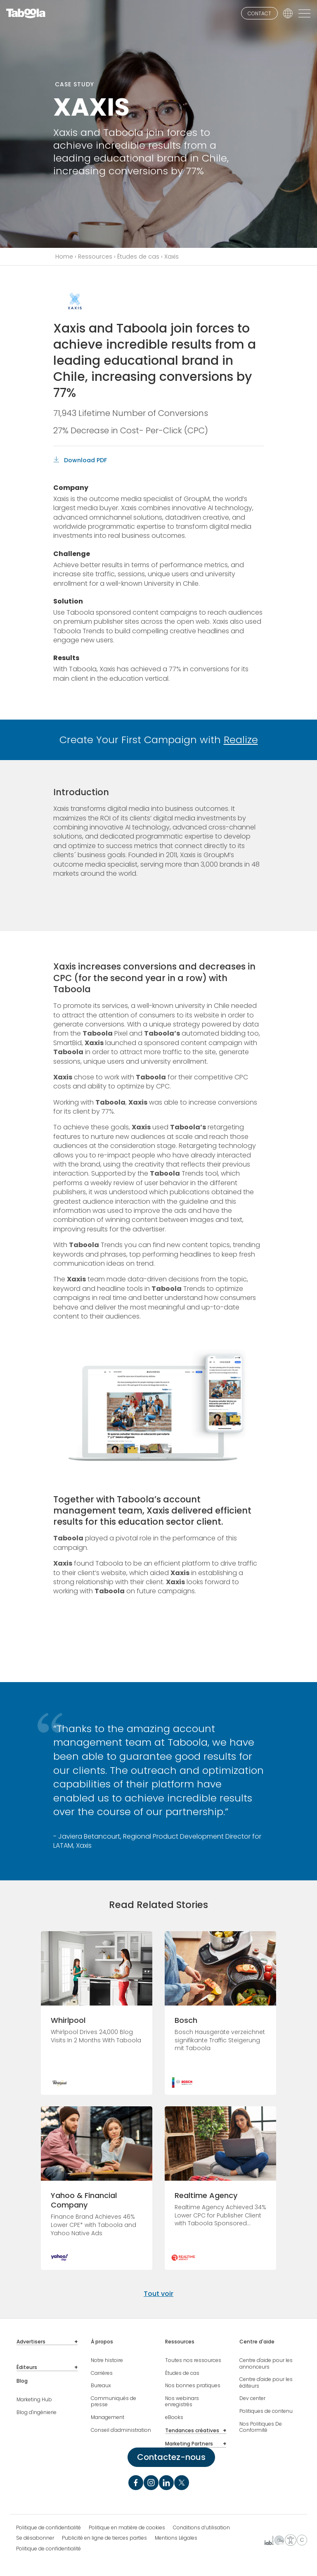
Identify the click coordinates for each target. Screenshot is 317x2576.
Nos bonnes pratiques (192, 2385)
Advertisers (31, 2341)
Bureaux (101, 2385)
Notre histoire (107, 2360)
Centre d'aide (256, 2341)
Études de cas (138, 256)
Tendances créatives (192, 2430)
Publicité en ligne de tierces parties (104, 2538)
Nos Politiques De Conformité (260, 2427)
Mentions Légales (176, 2538)
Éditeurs (27, 2367)
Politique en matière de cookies (127, 2527)
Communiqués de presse (113, 2401)
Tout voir (158, 2293)
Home (64, 256)
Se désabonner (35, 2538)
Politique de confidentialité (48, 2527)
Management (107, 2417)
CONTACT (259, 13)
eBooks (174, 2417)
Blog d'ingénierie (37, 2412)
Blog (22, 2381)
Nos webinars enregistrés (182, 2401)
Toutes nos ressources (193, 2360)
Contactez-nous (171, 2457)
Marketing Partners (189, 2444)
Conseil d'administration (121, 2430)
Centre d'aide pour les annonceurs (266, 2363)
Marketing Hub (34, 2399)
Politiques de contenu (266, 2411)
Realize (241, 739)
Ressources (95, 256)
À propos (102, 2341)
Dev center (252, 2398)
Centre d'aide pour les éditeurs (266, 2382)
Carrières (102, 2373)
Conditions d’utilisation (201, 2527)
